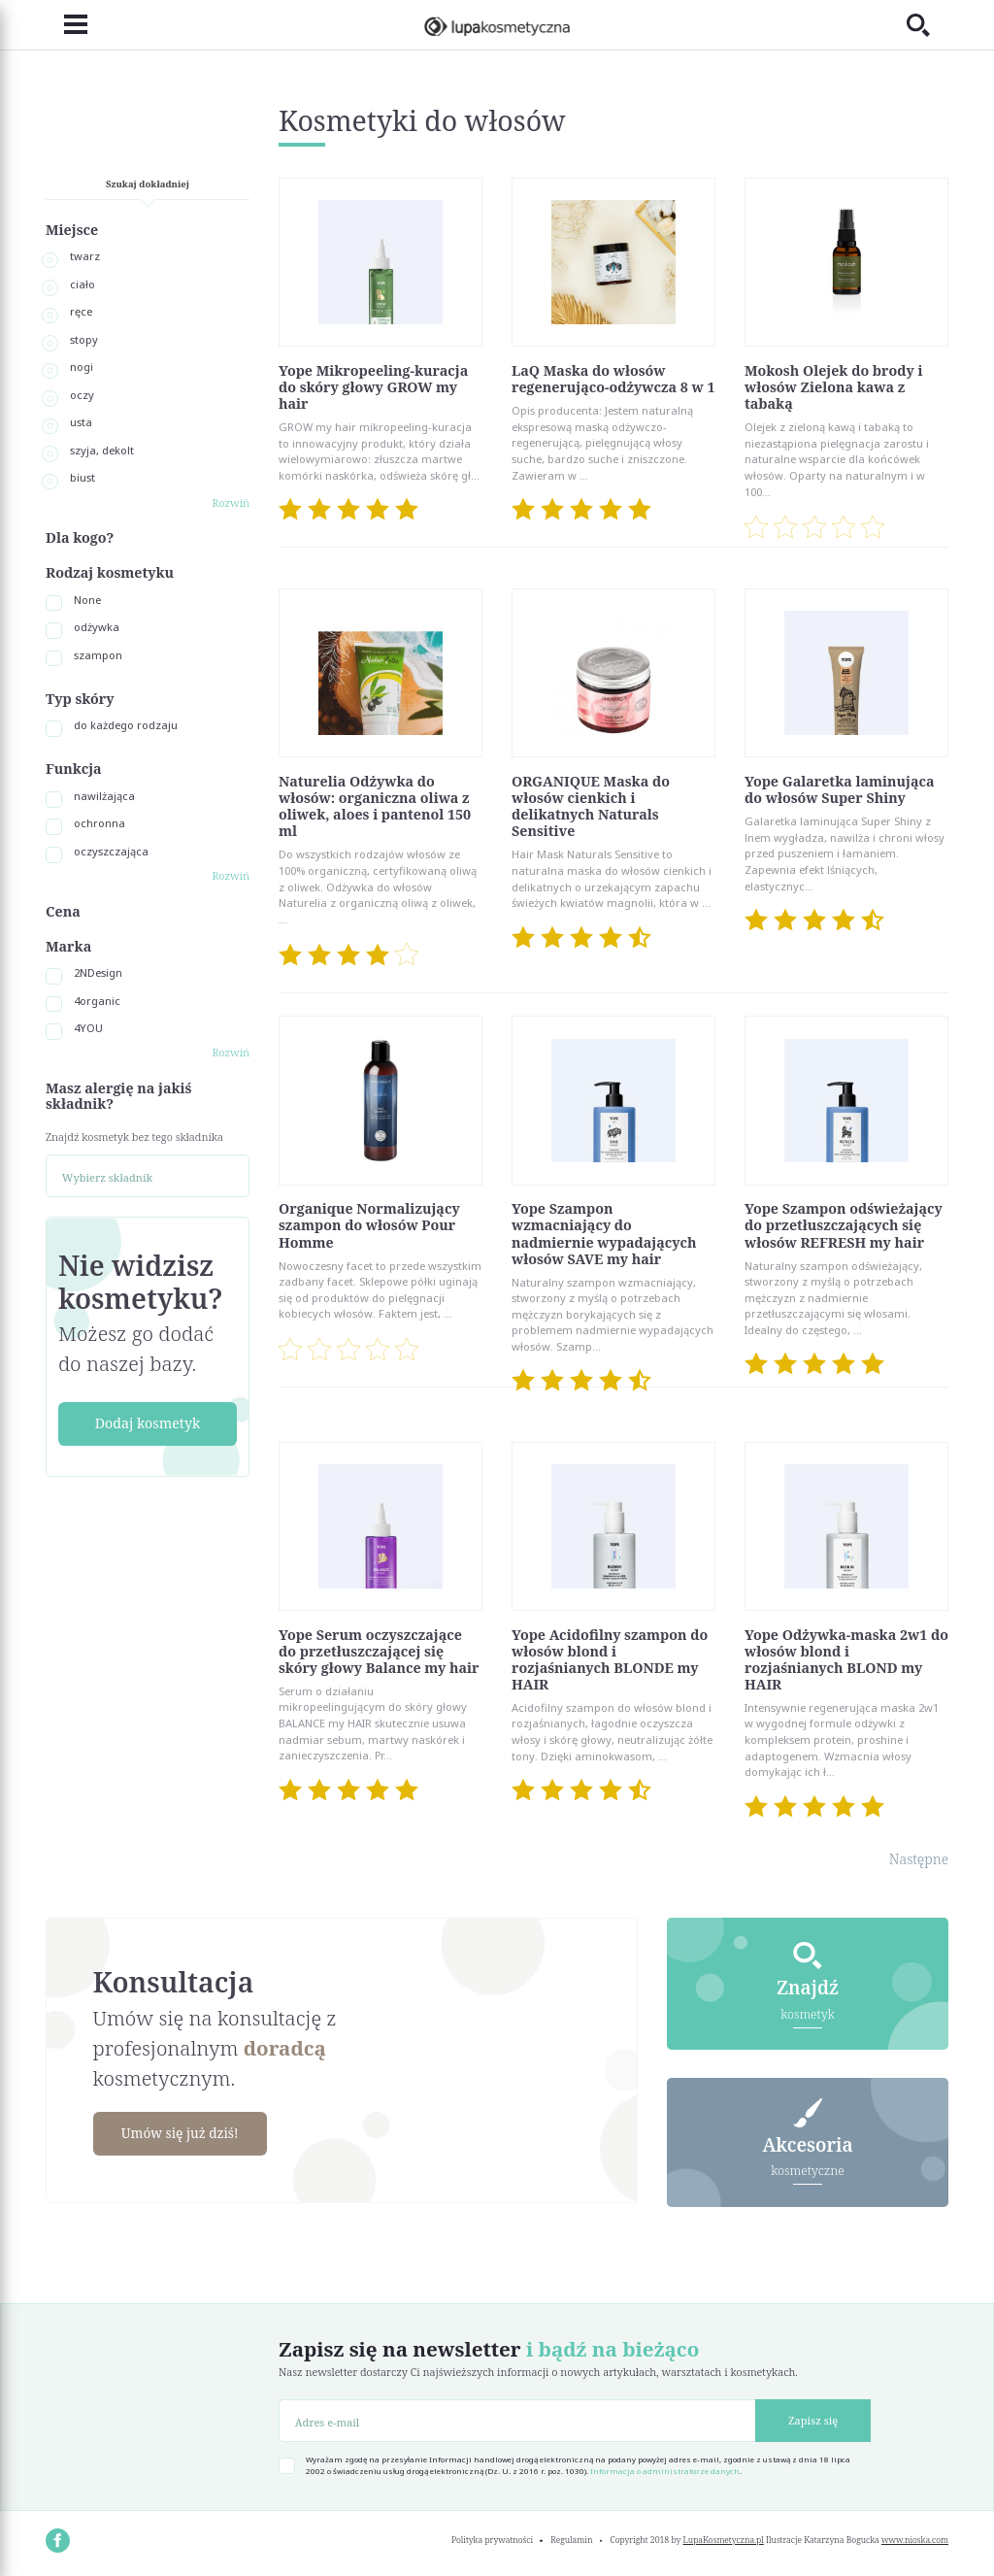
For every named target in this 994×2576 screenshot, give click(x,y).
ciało (82, 284)
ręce (81, 311)
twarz (85, 256)
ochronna (99, 823)
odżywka (96, 626)
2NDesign (98, 972)
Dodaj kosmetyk (148, 1423)
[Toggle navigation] (66, 25)
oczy (82, 394)
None (87, 599)
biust (82, 477)
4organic (97, 1000)
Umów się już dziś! (184, 2133)
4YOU (88, 1027)
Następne (918, 1859)
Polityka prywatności (492, 2540)
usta (81, 422)
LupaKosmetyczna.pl (723, 2540)
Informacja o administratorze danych (665, 2471)
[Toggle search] (927, 25)
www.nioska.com (914, 2540)
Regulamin (571, 2540)
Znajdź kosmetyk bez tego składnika (134, 1136)
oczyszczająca (111, 851)
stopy (84, 339)
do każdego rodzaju (126, 725)
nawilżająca (104, 795)
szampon (98, 655)
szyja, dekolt (102, 450)
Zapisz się (813, 2420)
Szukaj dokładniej (147, 184)
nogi (81, 366)
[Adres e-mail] (517, 2420)
